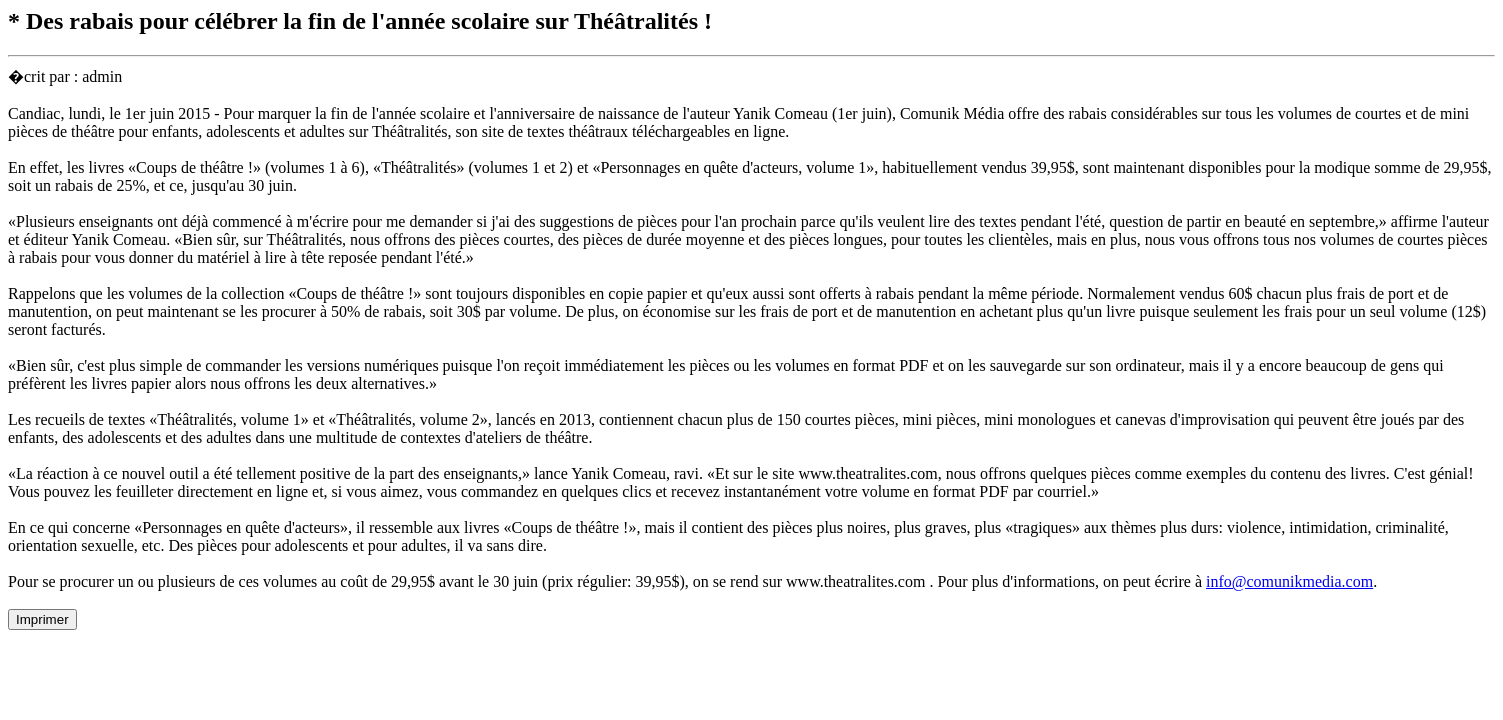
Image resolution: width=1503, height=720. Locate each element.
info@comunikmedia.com (1289, 581)
